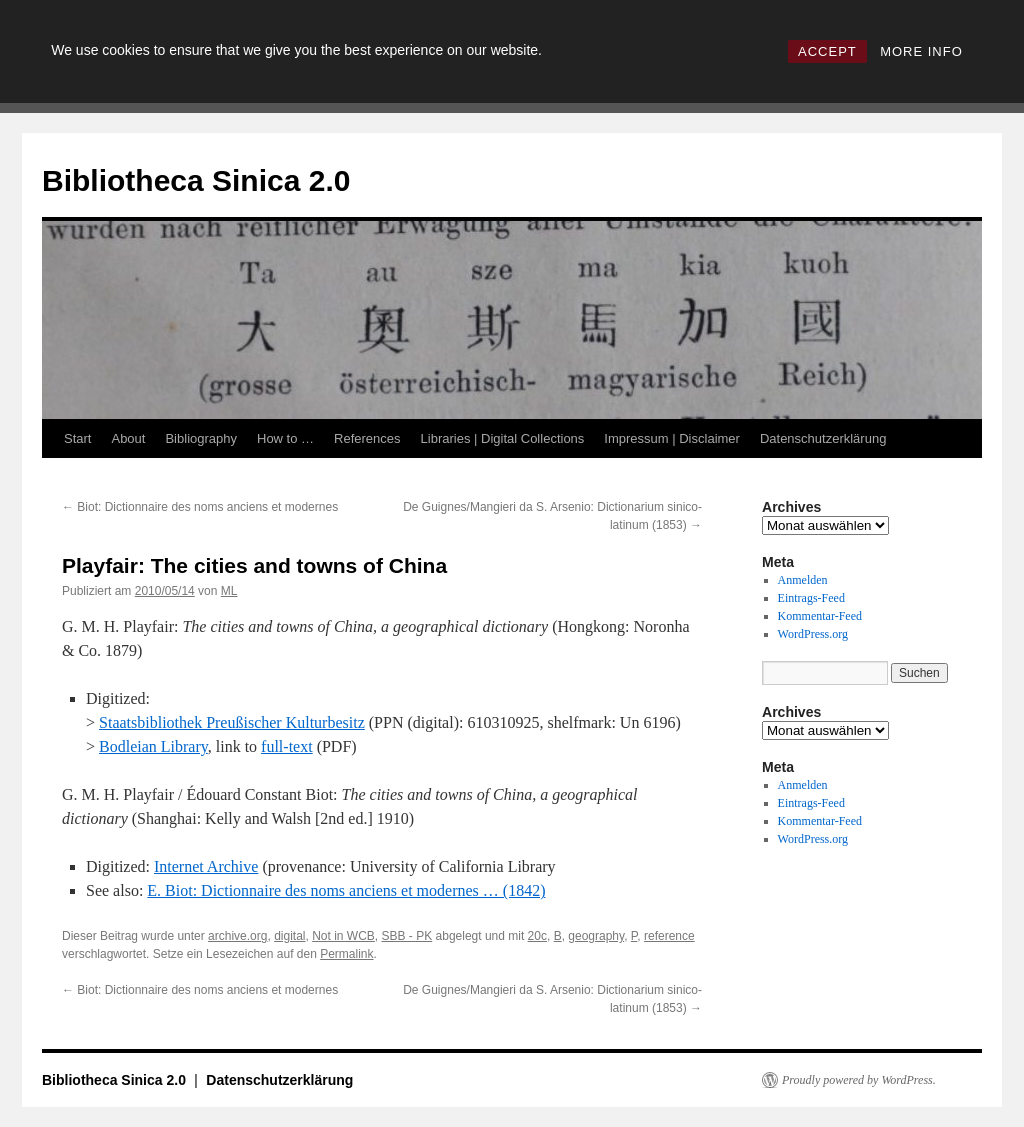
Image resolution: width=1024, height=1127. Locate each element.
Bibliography (201, 438)
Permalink (346, 954)
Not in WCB (343, 936)
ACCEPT (827, 51)
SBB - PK (407, 936)
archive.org (237, 936)
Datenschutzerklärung (823, 438)
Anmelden (803, 580)
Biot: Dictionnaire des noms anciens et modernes (200, 507)
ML (229, 591)
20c (537, 936)
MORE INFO (921, 51)
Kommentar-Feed (820, 616)
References (367, 438)
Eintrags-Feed (811, 598)
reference (669, 936)
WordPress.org (813, 634)
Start (77, 438)
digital (289, 936)
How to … (285, 438)
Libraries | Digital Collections (503, 438)
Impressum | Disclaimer (672, 438)
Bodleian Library (153, 746)
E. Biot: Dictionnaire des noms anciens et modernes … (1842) (346, 890)
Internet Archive (206, 866)
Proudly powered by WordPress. (859, 1080)
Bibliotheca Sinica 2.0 (196, 180)
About (128, 438)
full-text (287, 746)
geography (596, 936)
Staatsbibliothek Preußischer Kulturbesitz (232, 722)
